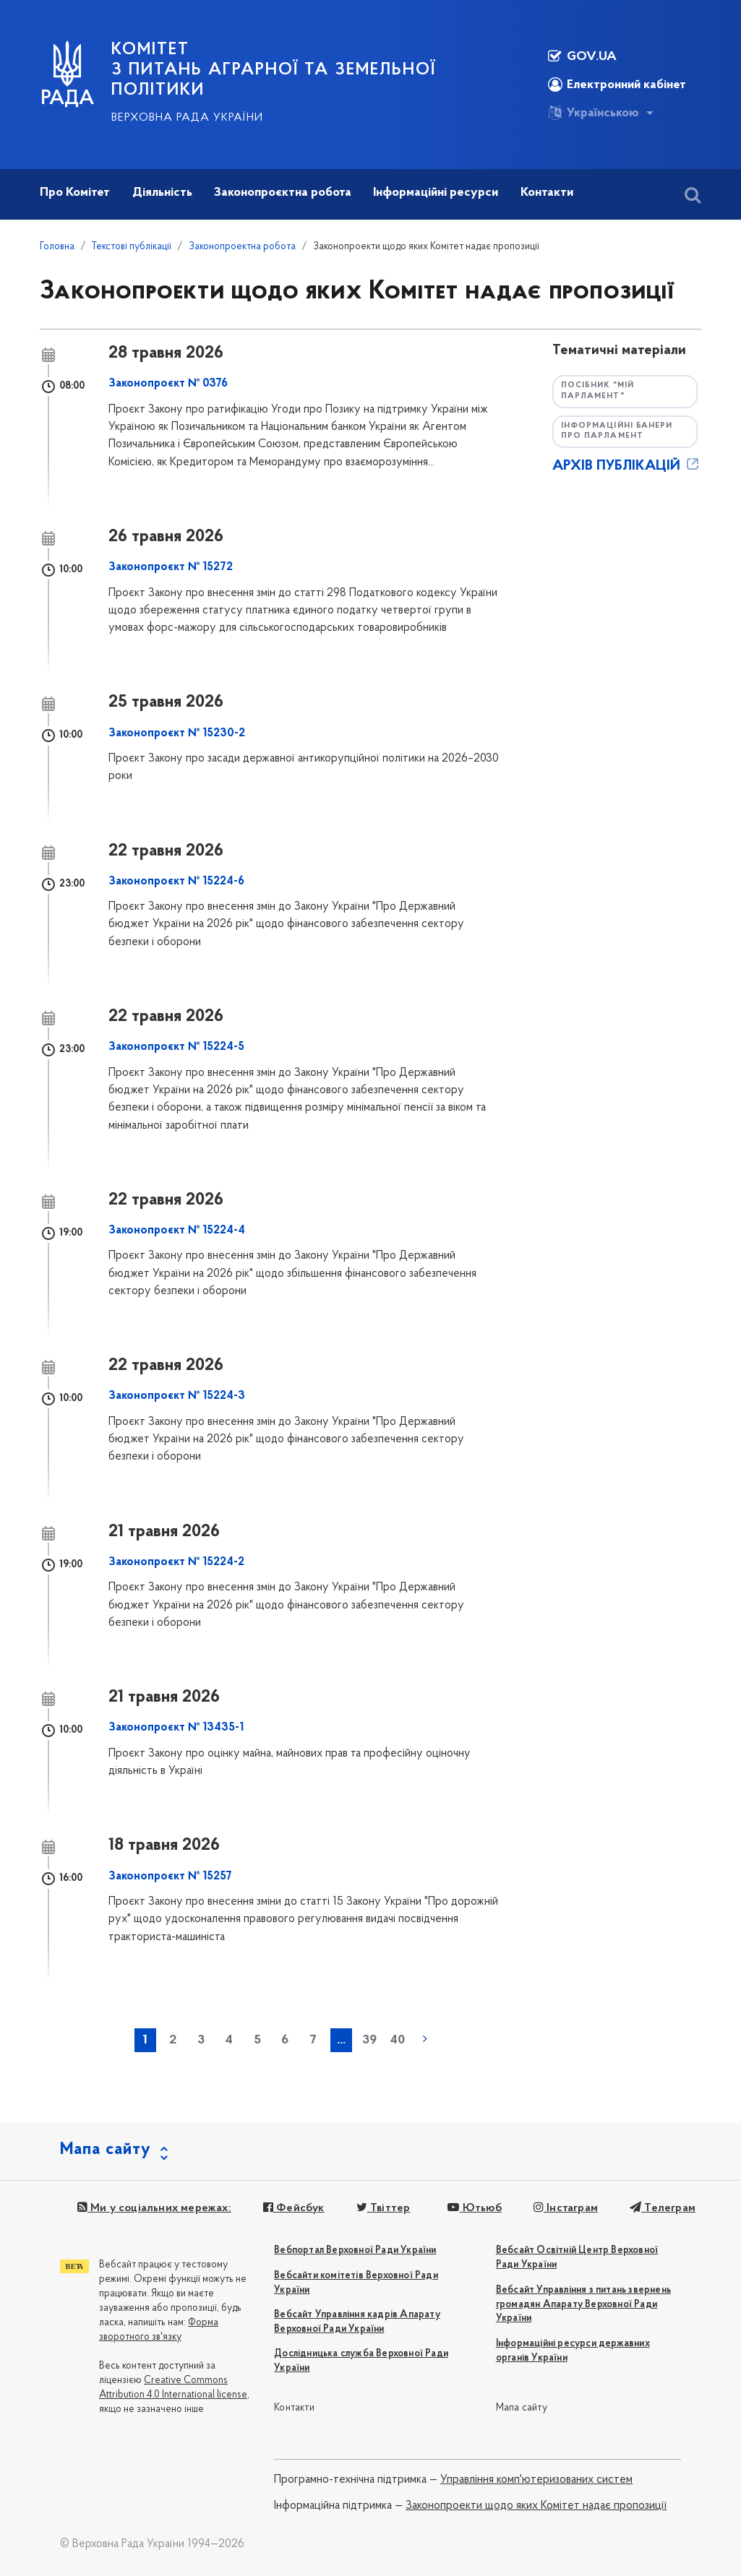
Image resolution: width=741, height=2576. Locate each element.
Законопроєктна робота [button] (282, 192)
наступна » (425, 2039)
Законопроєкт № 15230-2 (176, 733)
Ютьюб (474, 2208)
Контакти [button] (547, 192)
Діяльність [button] (162, 192)
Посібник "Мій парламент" (597, 391)
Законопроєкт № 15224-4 (176, 1230)
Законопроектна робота (242, 246)
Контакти (294, 2408)
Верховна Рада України (187, 118)
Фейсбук (294, 2208)
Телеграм (662, 2208)
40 (397, 2040)
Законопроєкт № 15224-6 (176, 881)
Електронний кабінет (617, 84)
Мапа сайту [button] (105, 2149)
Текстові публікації (131, 246)
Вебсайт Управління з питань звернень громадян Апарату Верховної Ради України (583, 2305)
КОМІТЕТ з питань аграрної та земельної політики (273, 70)
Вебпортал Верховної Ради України (355, 2250)
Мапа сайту (521, 2408)
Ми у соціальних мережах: (154, 2208)
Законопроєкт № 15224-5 (176, 1047)
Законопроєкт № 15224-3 (176, 1396)
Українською (593, 112)
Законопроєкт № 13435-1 (176, 1727)
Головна (57, 246)
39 (369, 2040)
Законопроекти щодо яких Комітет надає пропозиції (536, 2506)
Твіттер (383, 2208)
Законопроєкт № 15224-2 (176, 1562)
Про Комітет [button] (75, 192)
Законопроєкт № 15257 (170, 1876)
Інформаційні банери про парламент (617, 431)
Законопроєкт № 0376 (168, 383)
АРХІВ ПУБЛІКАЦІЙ (626, 466)
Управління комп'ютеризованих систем (536, 2480)
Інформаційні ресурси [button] (435, 192)
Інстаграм (566, 2208)
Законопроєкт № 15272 (170, 567)
